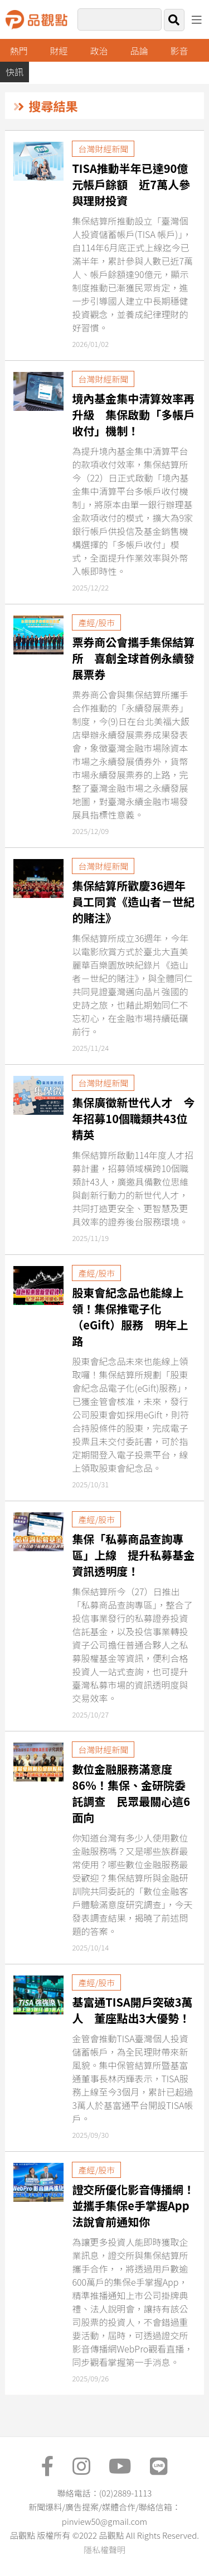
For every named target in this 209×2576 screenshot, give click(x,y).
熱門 (19, 50)
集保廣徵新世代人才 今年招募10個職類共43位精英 (133, 1118)
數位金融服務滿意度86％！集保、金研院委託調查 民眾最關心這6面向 (131, 1793)
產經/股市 (96, 622)
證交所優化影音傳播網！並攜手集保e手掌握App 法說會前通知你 (136, 2205)
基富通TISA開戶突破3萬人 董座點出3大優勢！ (132, 2010)
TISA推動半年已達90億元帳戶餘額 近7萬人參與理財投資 (131, 184)
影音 (179, 50)
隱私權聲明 (104, 2549)
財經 (59, 50)
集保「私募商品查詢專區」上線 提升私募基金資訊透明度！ (133, 1555)
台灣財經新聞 (103, 149)
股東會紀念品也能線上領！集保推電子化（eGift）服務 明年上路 (130, 1316)
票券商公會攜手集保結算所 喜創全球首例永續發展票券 (133, 658)
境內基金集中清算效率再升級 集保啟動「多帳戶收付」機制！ (133, 414)
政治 (99, 50)
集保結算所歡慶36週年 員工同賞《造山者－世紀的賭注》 (134, 901)
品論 (139, 50)
